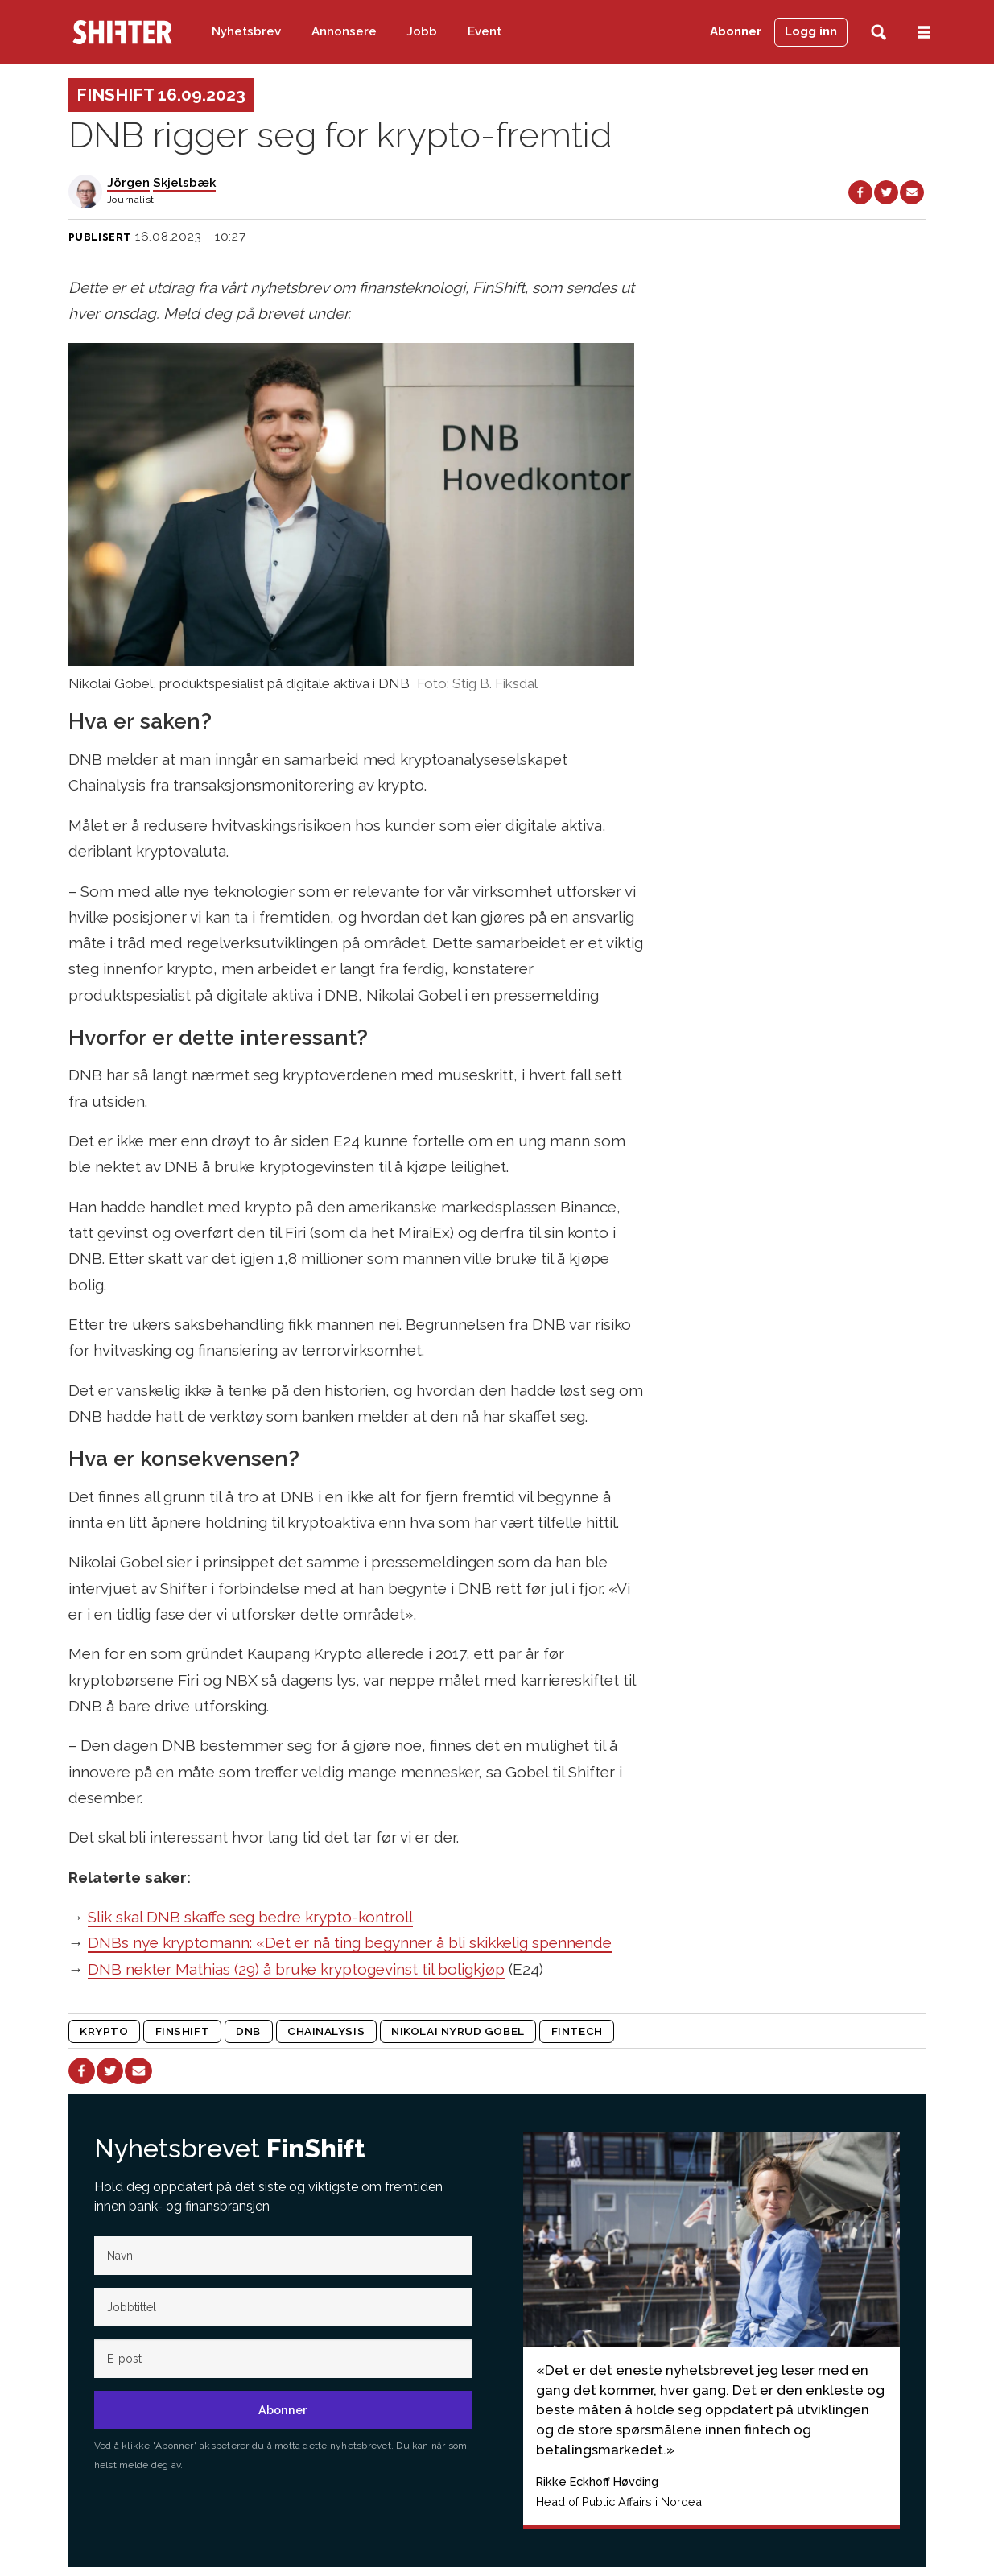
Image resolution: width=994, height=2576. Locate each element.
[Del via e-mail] (912, 192)
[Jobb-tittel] (283, 2307)
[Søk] (878, 32)
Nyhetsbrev (246, 31)
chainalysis (326, 2031)
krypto (104, 2031)
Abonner (735, 31)
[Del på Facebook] (860, 192)
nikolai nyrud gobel (457, 2031)
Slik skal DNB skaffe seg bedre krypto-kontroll (250, 1917)
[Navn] (283, 2255)
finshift (182, 2031)
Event (484, 31)
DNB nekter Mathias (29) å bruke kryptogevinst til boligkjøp (296, 1969)
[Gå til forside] (122, 32)
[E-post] (283, 2358)
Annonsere (344, 31)
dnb (248, 2031)
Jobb (421, 31)
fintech (577, 2031)
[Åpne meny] (924, 32)
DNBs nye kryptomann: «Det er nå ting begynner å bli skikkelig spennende (350, 1942)
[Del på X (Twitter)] (886, 192)
